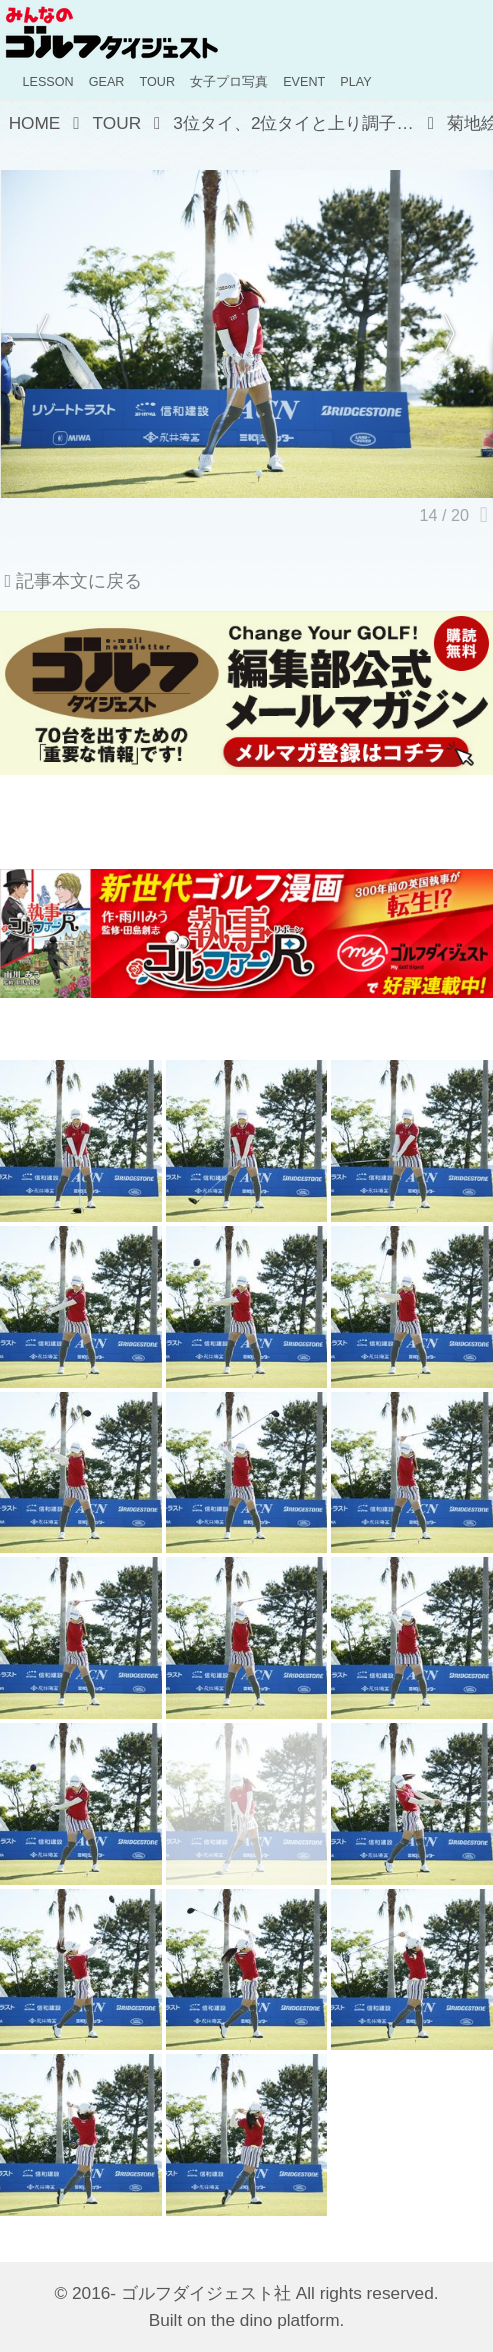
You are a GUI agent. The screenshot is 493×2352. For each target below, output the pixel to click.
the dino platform (275, 2320)
